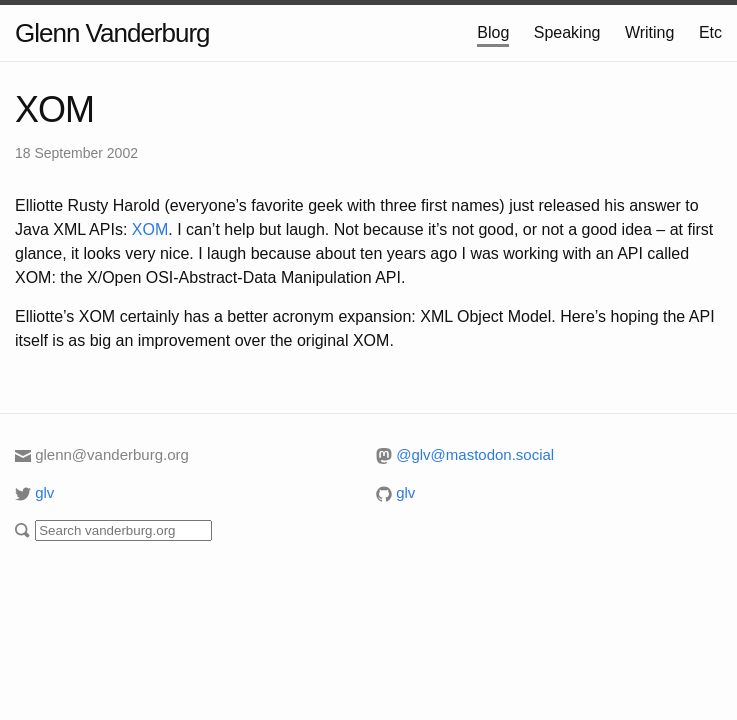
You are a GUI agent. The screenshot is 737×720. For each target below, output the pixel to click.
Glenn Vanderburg (112, 33)
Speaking (567, 32)
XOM (54, 109)
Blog (493, 32)
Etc (710, 32)
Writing (650, 32)
